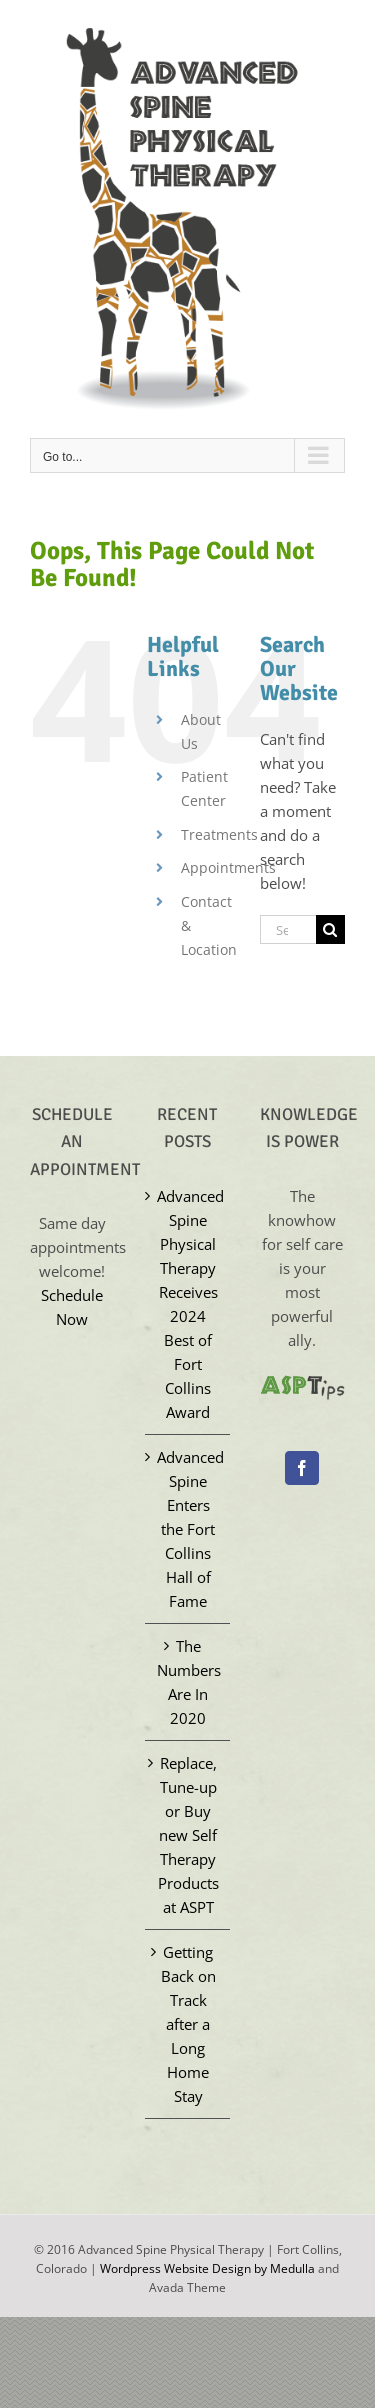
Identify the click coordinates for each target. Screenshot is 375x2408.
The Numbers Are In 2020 (188, 1682)
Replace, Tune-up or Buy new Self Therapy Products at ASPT (188, 1835)
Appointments (228, 867)
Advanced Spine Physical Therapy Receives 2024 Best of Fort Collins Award (188, 1304)
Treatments (219, 834)
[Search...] (288, 929)
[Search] (330, 929)
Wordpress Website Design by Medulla (207, 2268)
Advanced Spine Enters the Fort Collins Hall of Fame (188, 1529)
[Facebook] (302, 1468)
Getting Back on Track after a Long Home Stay (188, 2024)
